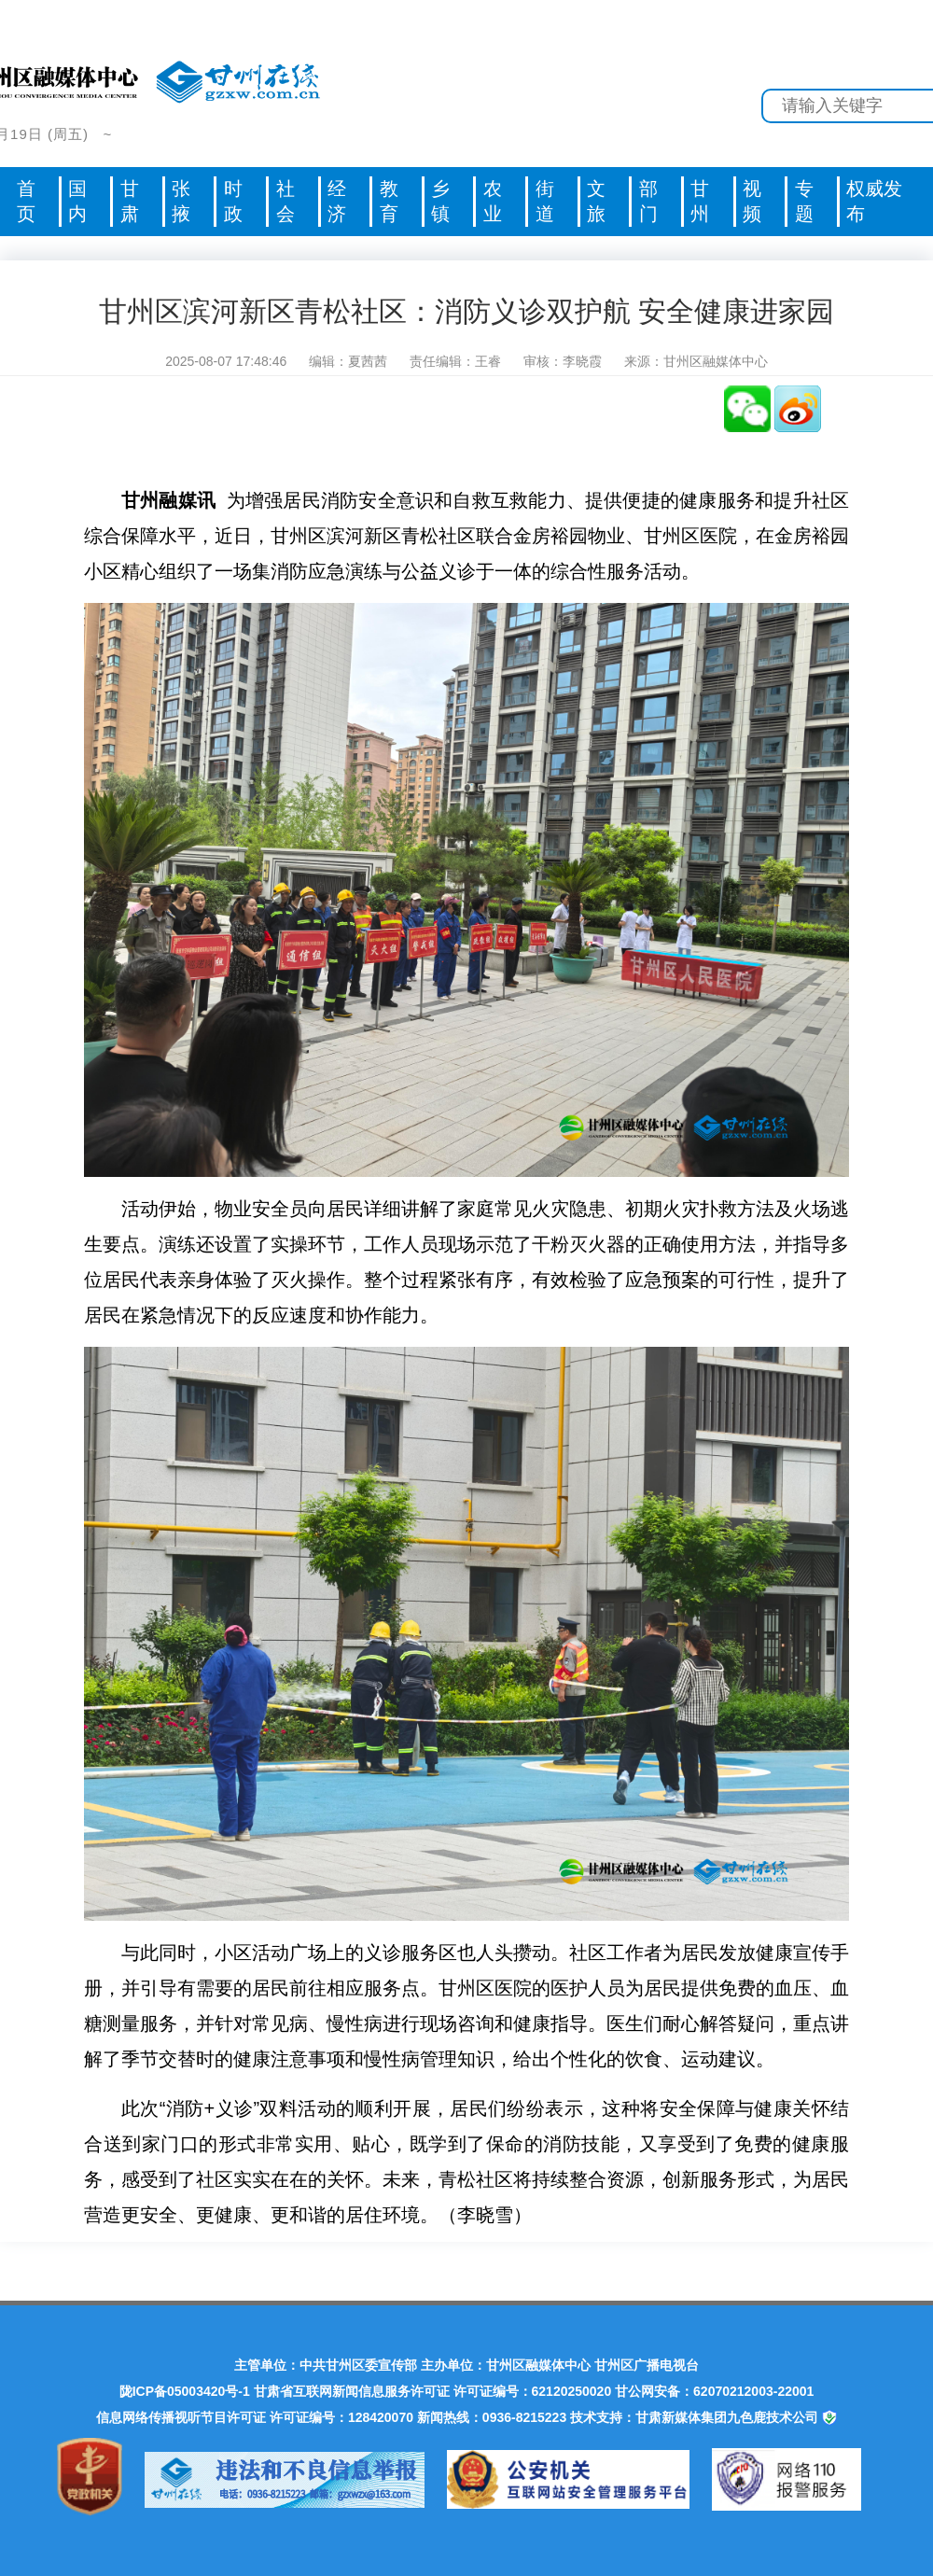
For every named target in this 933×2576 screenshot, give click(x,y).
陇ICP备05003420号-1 (184, 2391)
